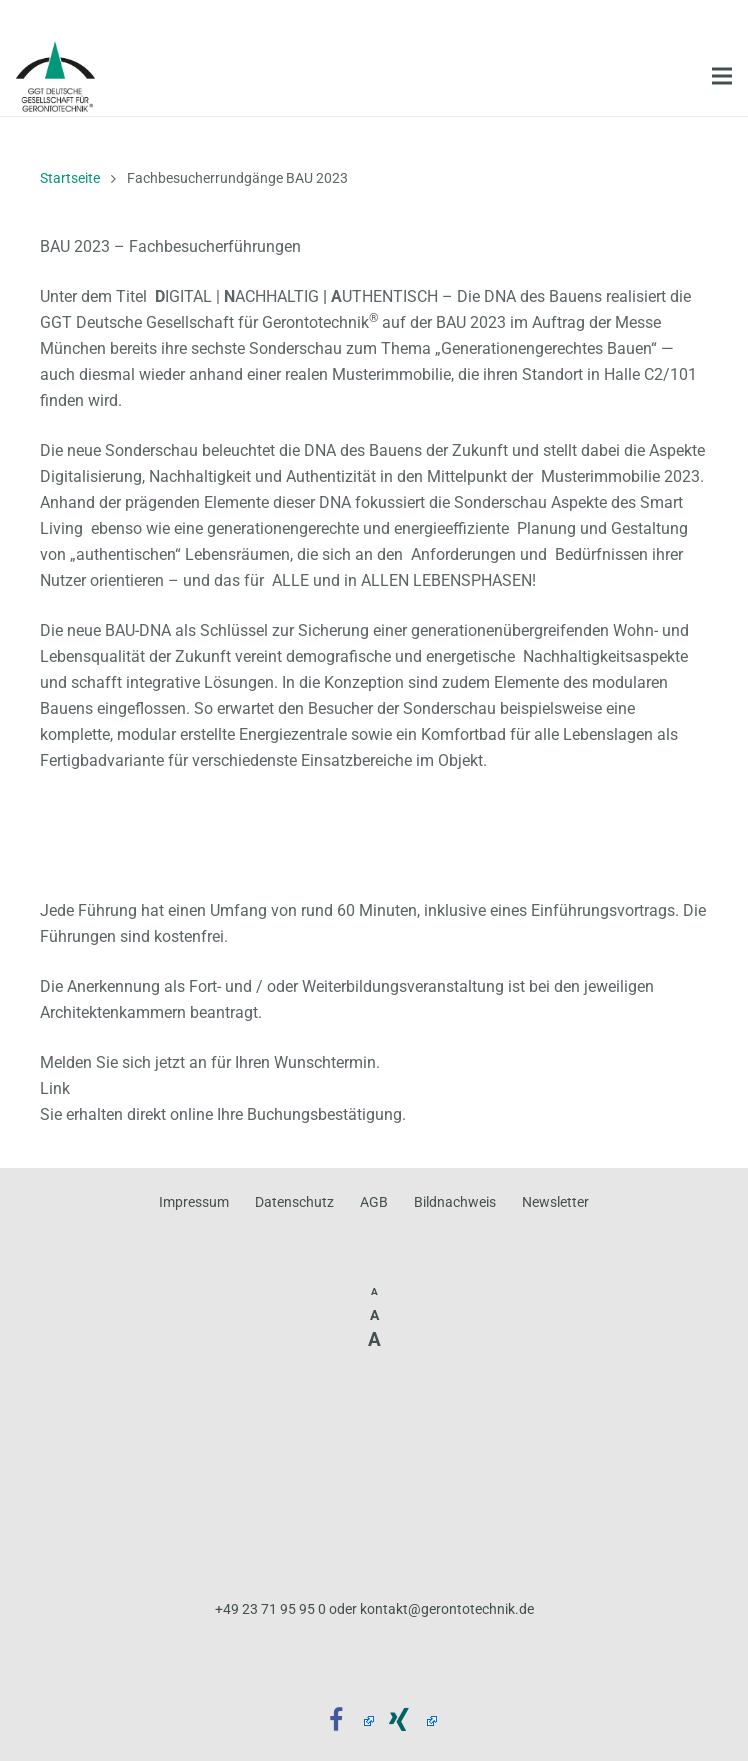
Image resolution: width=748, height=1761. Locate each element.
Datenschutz (294, 1202)
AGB (374, 1202)
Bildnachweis (455, 1202)
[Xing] (405, 1721)
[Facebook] (343, 1721)
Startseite (70, 178)
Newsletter (555, 1202)
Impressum (194, 1202)
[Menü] (722, 76)
